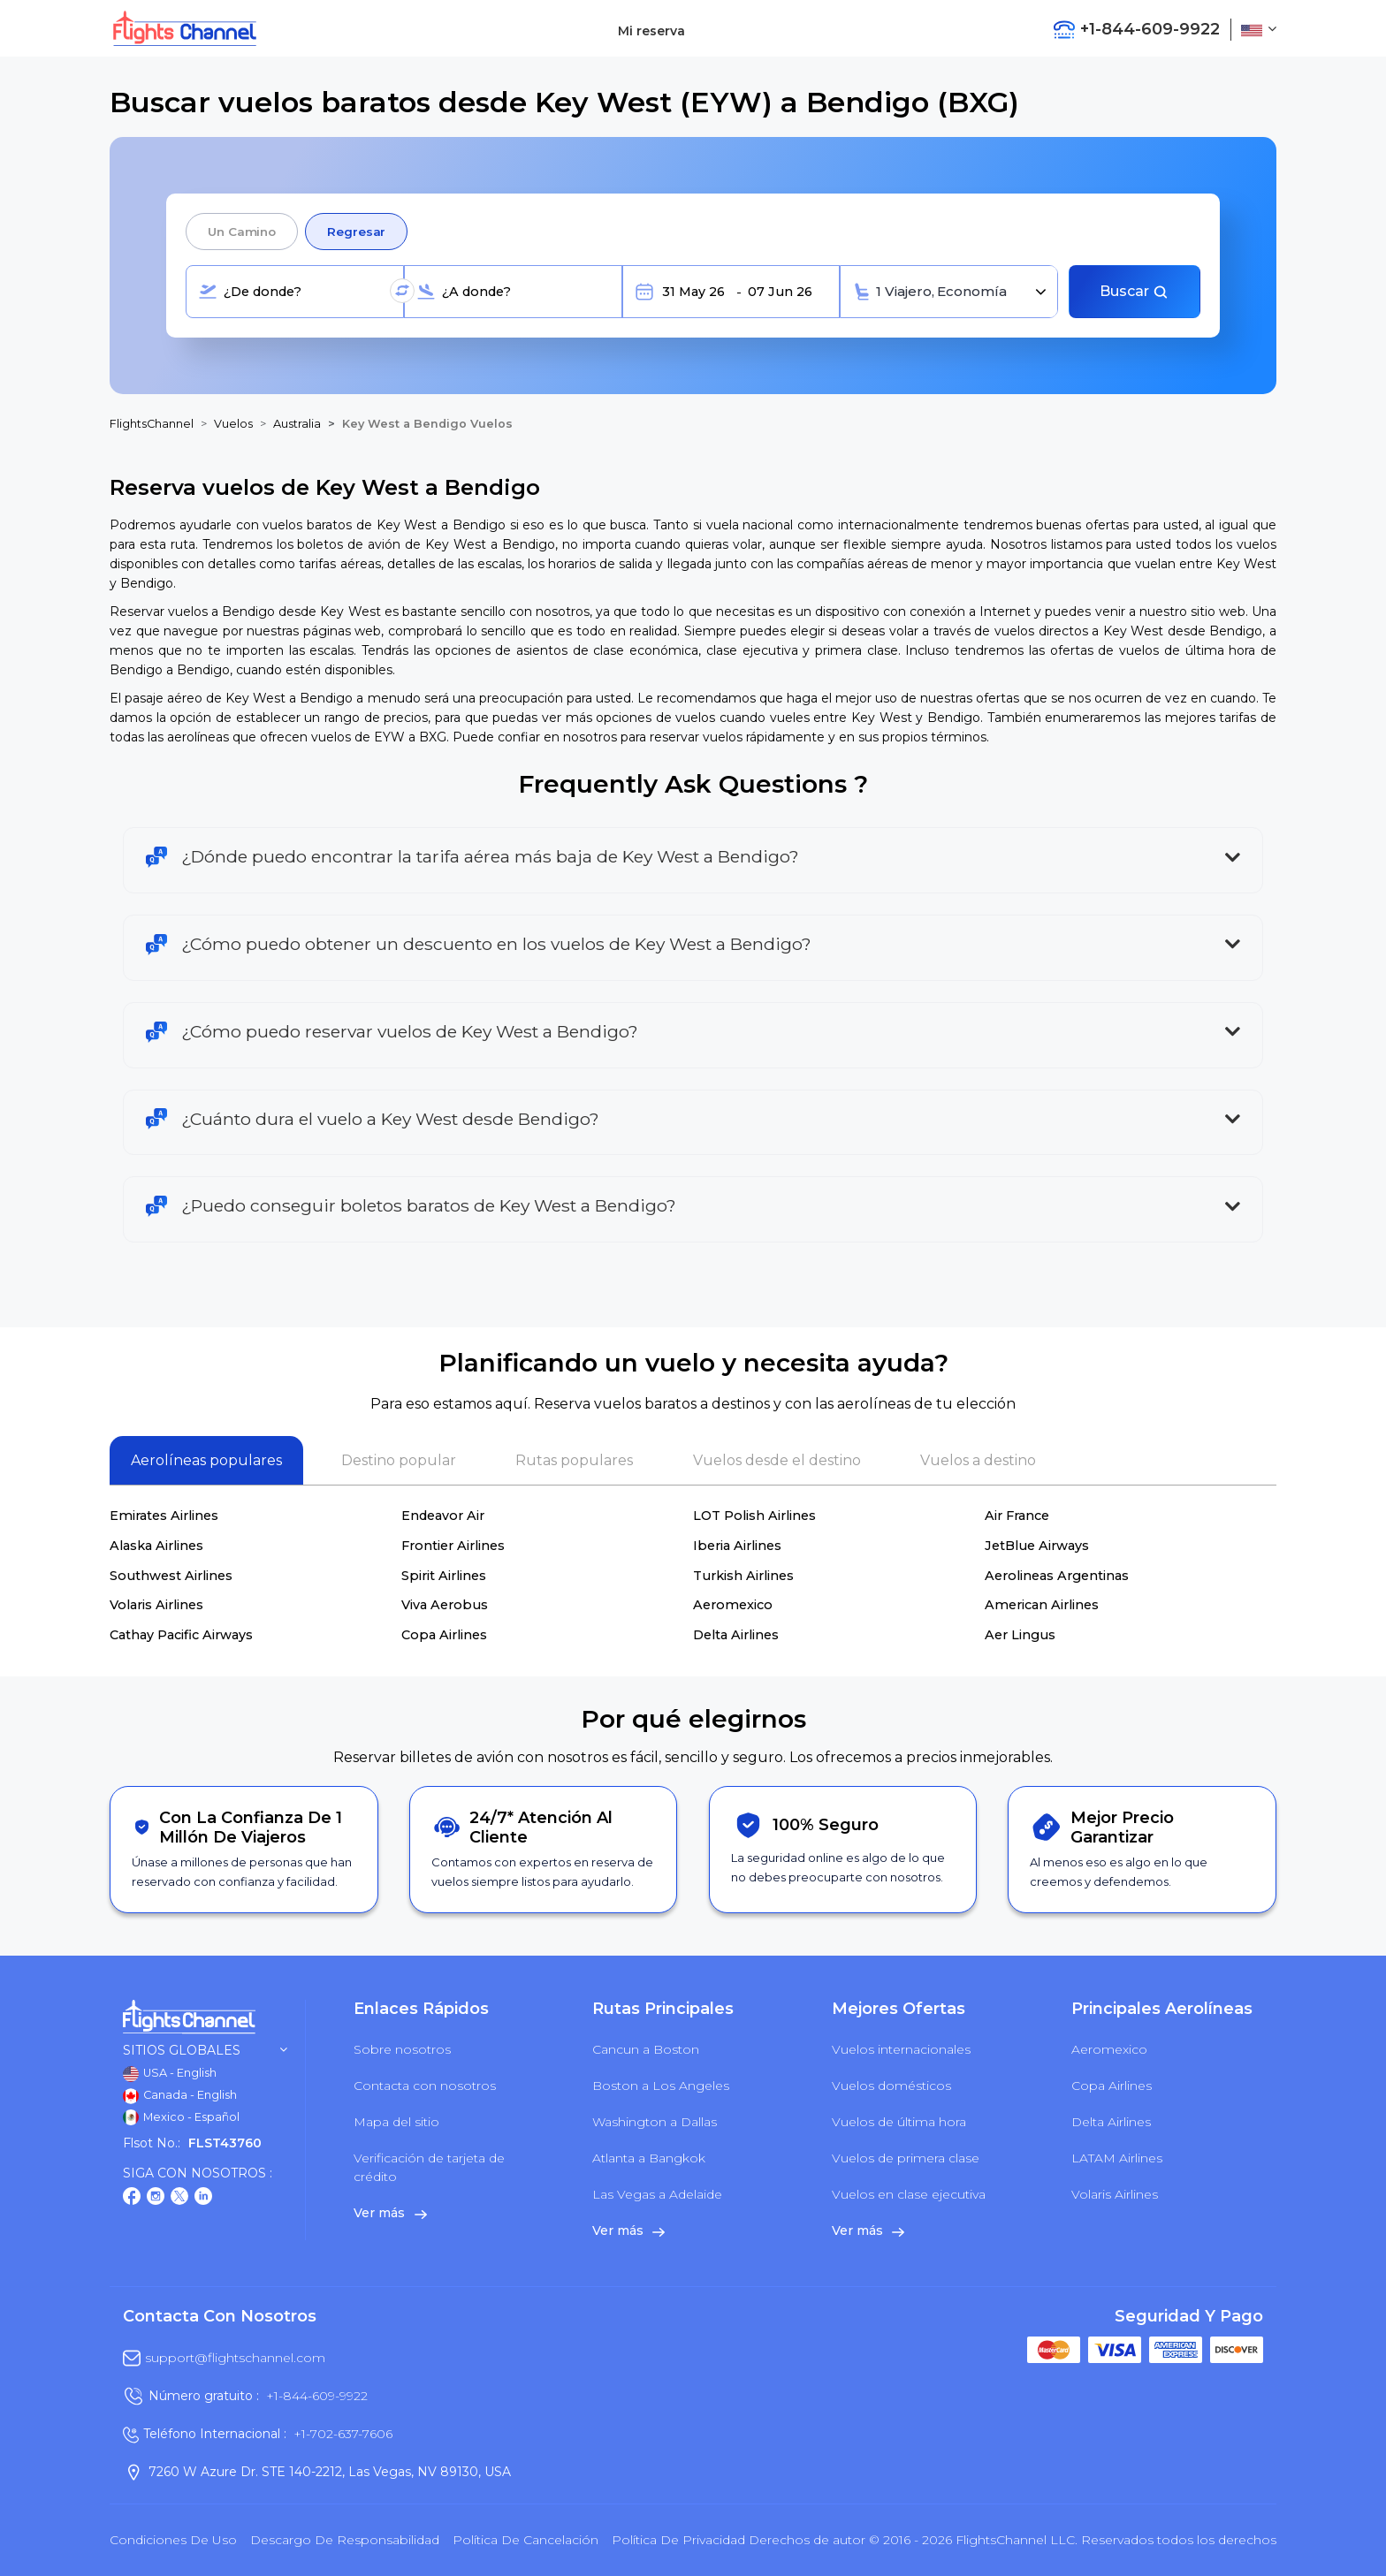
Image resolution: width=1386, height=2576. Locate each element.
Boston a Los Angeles (660, 2085)
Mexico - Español (181, 2117)
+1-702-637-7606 (342, 2434)
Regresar (356, 231)
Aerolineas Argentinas (1057, 1576)
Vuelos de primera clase (905, 2158)
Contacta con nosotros (425, 2085)
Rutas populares (574, 1460)
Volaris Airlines (156, 1605)
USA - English (170, 2074)
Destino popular (398, 1460)
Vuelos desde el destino (777, 1460)
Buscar (1134, 291)
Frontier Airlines (453, 1546)
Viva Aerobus (444, 1605)
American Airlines (1042, 1605)
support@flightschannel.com (235, 2358)
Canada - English (180, 2096)
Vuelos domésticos (891, 2085)
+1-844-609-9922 (317, 2396)
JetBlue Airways (1037, 1546)
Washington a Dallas (654, 2122)
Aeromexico (733, 1605)
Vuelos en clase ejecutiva (909, 2194)
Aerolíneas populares (206, 1460)
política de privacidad (678, 2540)
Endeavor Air (442, 1516)
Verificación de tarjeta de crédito (429, 2167)
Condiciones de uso (173, 2540)
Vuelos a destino (978, 1460)
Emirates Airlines (164, 1516)
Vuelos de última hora (899, 2122)
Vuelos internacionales (901, 2049)
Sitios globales (205, 2050)
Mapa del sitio (396, 2122)
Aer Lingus (1020, 1635)
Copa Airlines (444, 1635)
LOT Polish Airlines (754, 1516)
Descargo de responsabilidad (344, 2540)
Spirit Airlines (443, 1576)
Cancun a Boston (645, 2049)
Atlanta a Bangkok (648, 2158)
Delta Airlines (736, 1635)
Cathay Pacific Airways (181, 1635)
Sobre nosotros (402, 2049)
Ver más (390, 2213)
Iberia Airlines (737, 1546)
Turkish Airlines (743, 1576)
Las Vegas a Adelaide (657, 2194)
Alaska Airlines (156, 1546)
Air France (1017, 1516)
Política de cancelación (525, 2540)
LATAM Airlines (1116, 2158)
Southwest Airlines (171, 1576)
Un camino (242, 231)
